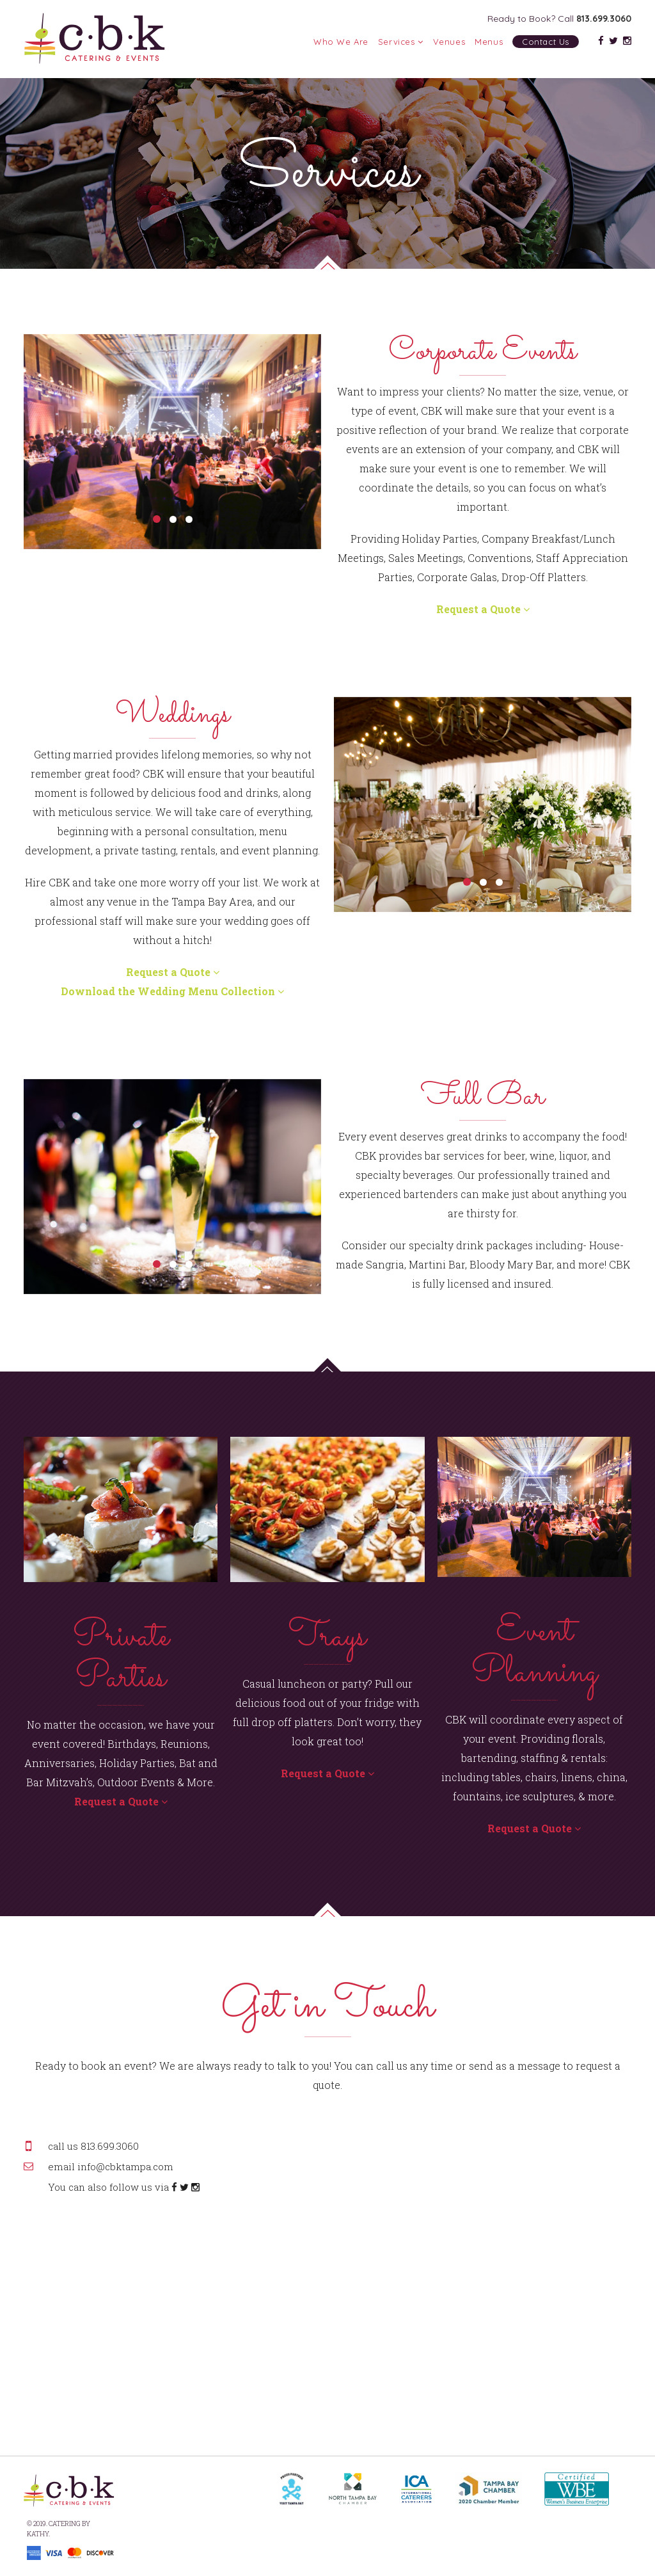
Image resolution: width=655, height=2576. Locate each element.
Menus (489, 41)
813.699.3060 (603, 18)
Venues (449, 41)
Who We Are (340, 41)
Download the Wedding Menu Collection (172, 991)
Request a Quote (483, 609)
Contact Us (545, 41)
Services (400, 41)
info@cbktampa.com (125, 2166)
